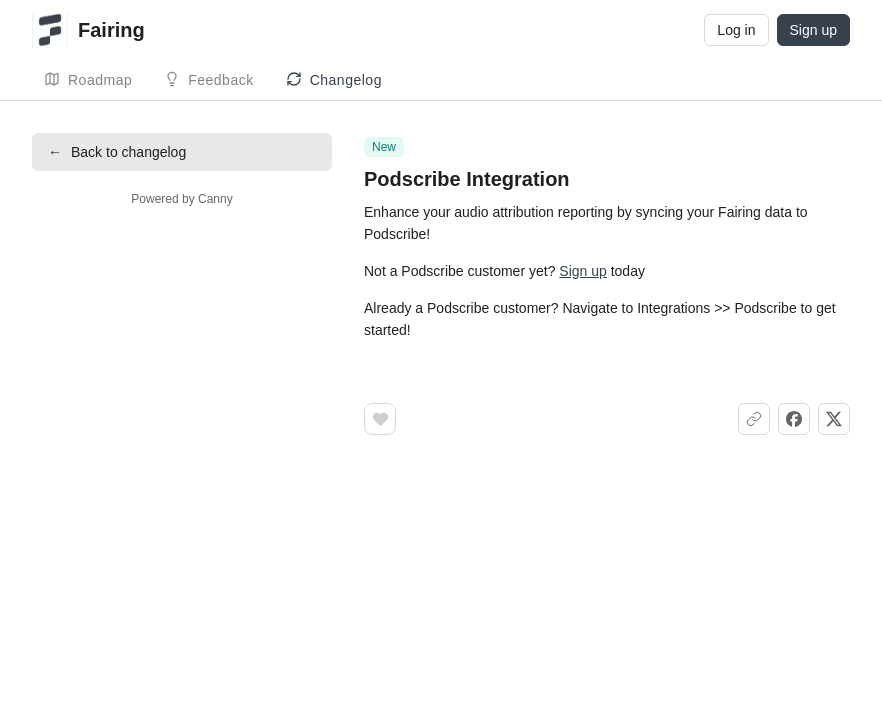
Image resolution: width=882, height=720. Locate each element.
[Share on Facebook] (794, 419)
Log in (736, 30)
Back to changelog (117, 152)
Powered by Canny (181, 199)
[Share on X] (834, 419)
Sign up (813, 30)
